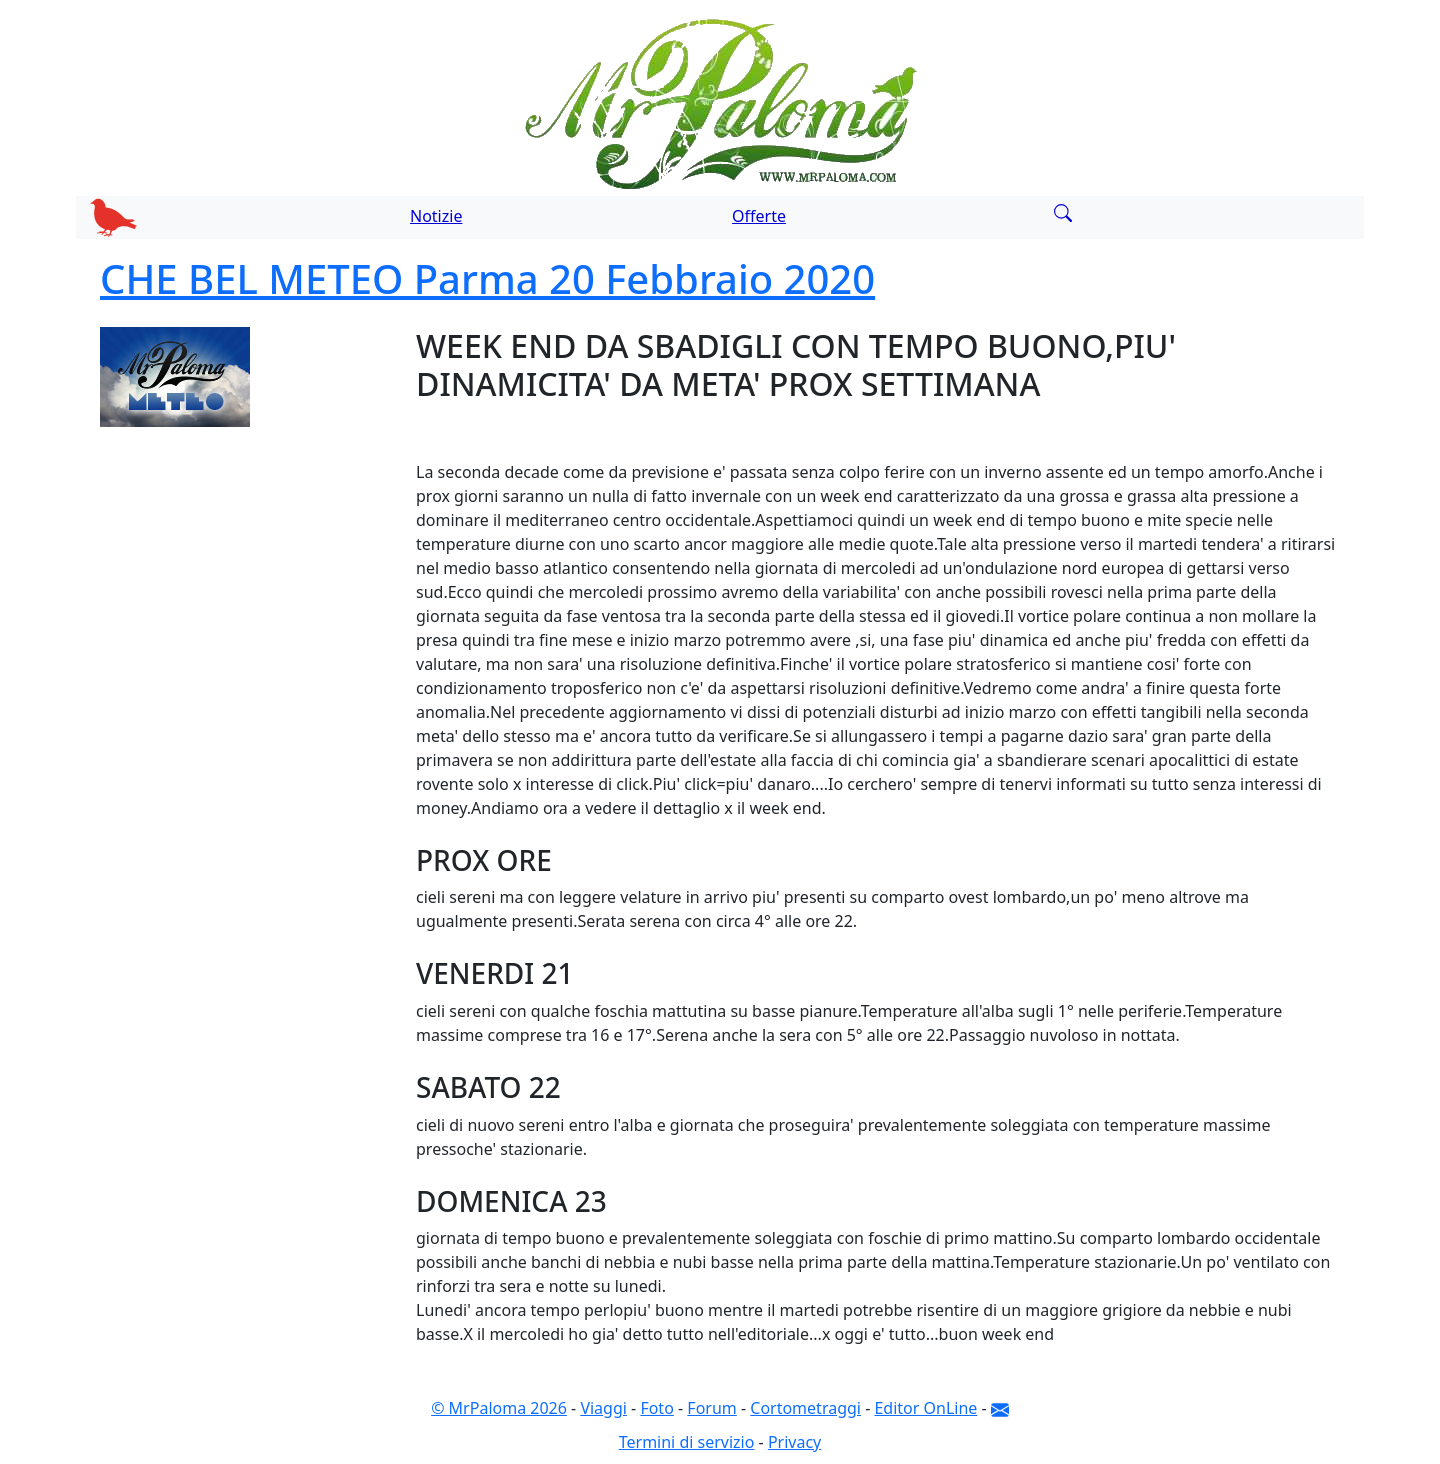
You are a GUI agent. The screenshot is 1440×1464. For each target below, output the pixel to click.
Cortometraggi (805, 1408)
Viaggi (603, 1408)
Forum (711, 1408)
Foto (656, 1408)
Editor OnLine (925, 1408)
